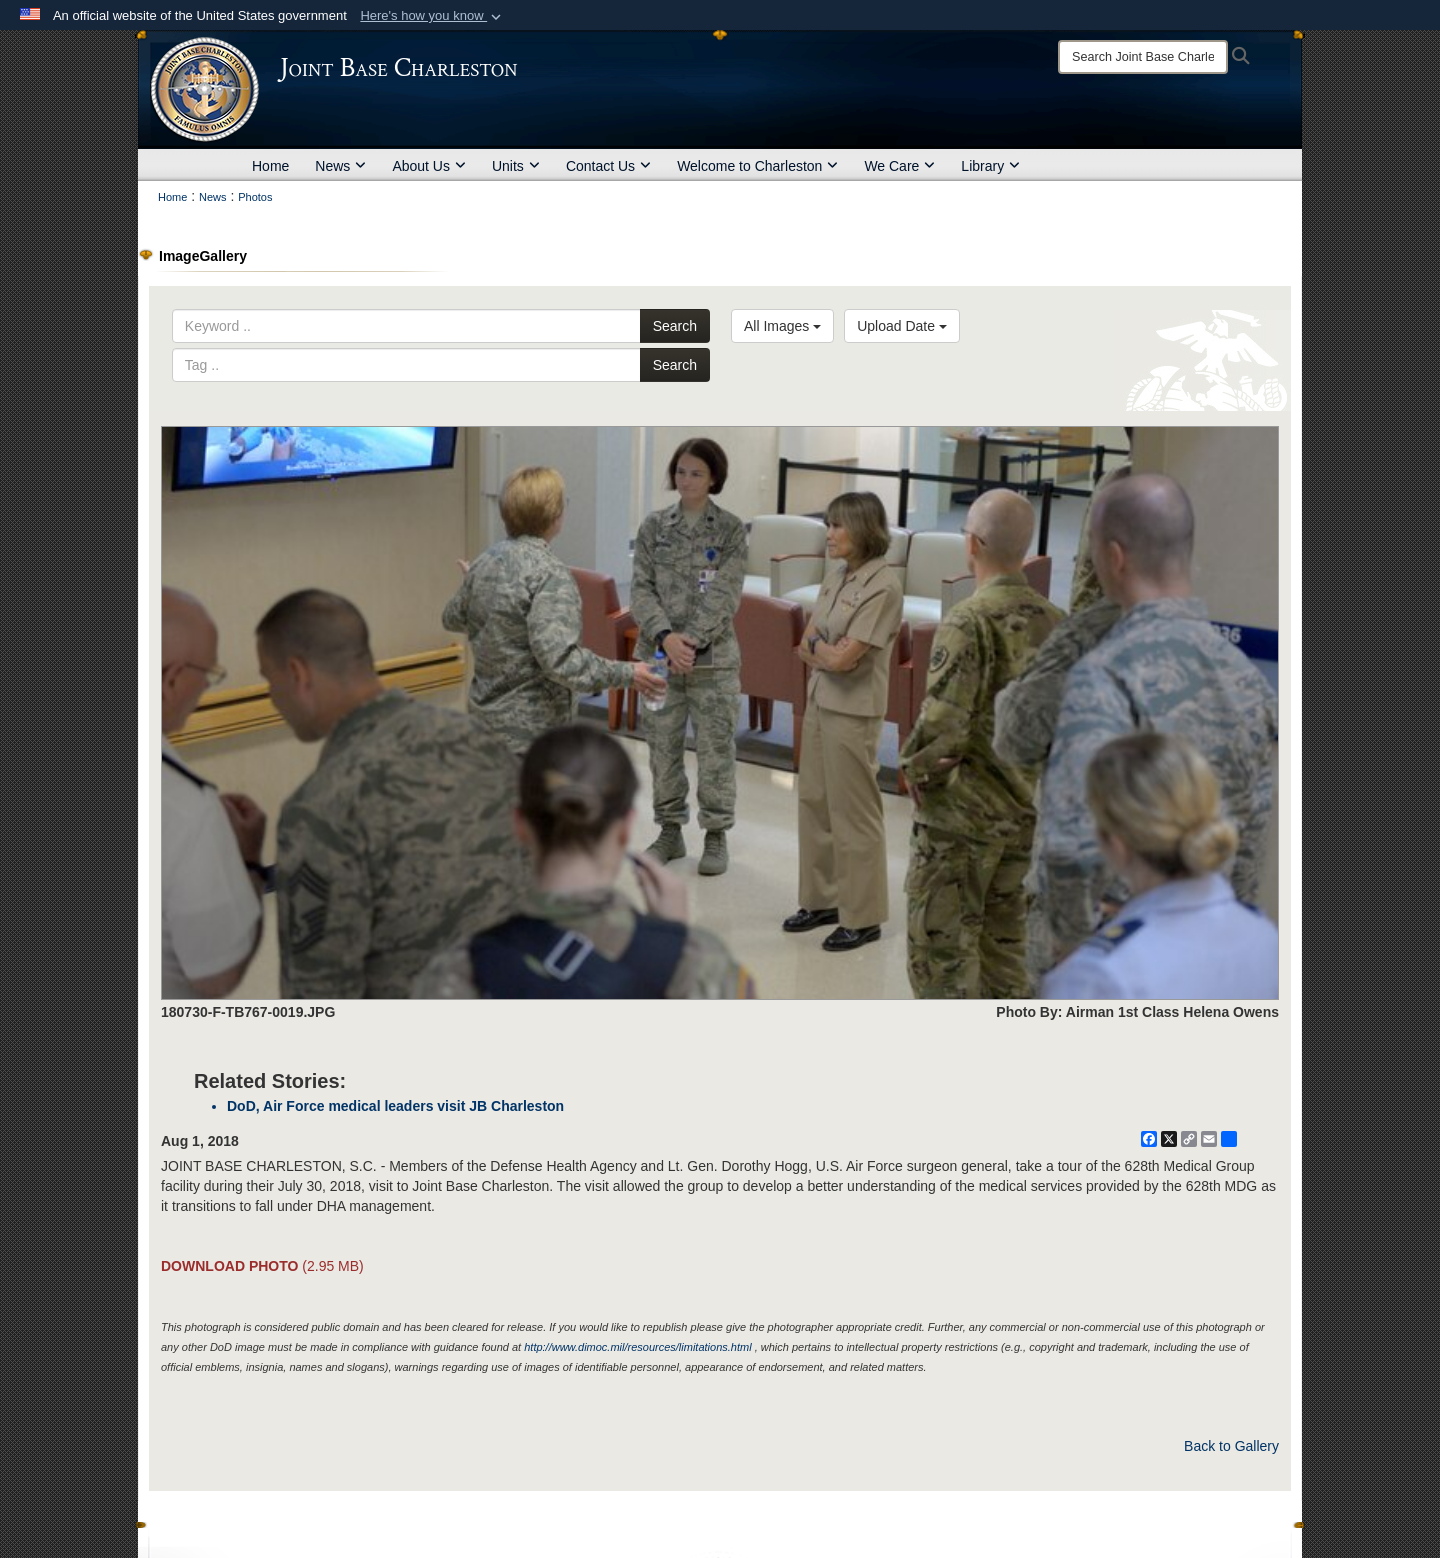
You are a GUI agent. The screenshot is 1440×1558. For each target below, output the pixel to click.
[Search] (1143, 57)
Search (675, 326)
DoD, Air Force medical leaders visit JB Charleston (395, 1106)
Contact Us (608, 166)
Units (516, 166)
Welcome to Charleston (757, 166)
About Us (429, 166)
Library (990, 166)
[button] (432, 16)
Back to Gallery (1231, 1446)
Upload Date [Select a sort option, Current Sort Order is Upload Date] (902, 326)
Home (270, 166)
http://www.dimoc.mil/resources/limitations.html (637, 1347)
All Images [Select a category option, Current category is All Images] (782, 326)
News (340, 166)
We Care (899, 166)
